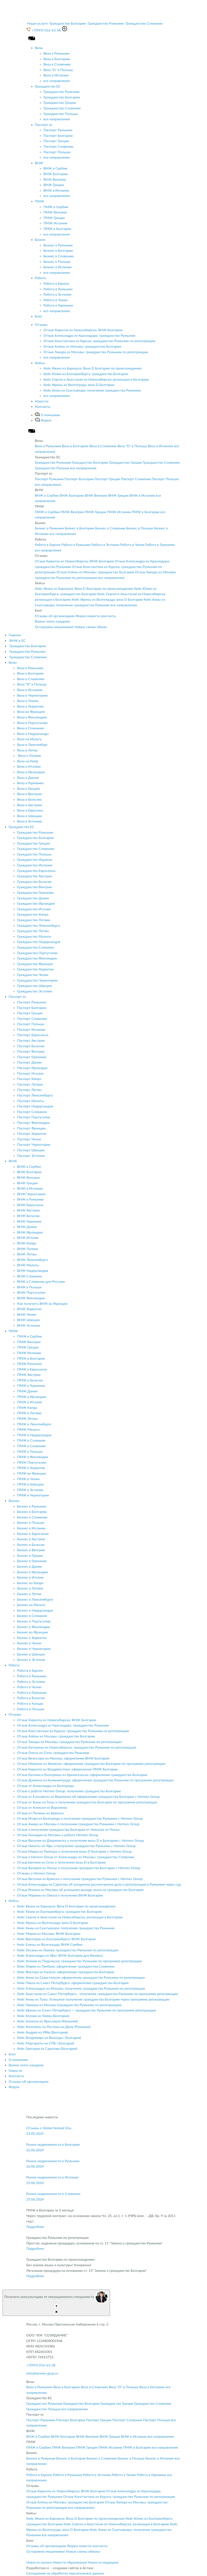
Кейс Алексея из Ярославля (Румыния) (47, 2021)
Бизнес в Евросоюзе (33, 1534)
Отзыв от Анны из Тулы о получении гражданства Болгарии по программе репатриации (87, 1802)
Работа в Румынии (58, 289)
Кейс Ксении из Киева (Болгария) (43, 2016)
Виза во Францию (31, 711)
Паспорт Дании (29, 1062)
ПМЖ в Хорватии (31, 1468)
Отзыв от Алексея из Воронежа (42, 1807)
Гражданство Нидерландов (38, 942)
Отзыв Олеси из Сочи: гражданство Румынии (53, 1753)
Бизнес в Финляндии (33, 1627)
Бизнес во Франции (32, 1632)
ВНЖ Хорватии (29, 1309)
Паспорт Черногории (33, 1144)
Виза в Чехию (27, 701)
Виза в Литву (27, 750)
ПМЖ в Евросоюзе (32, 1369)
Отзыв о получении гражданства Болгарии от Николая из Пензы (68, 1829)
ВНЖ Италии (27, 1237)
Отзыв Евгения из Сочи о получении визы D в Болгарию (61, 1862)
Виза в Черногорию (32, 695)
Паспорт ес (44, 124)
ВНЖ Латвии (27, 1249)
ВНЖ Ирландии (30, 1232)
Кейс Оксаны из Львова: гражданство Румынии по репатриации (67, 1950)
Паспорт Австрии (31, 1040)
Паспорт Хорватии (31, 1133)
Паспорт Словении (58, 146)
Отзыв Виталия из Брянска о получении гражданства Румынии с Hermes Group (79, 1879)
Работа (40, 278)
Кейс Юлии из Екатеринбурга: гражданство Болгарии (86, 374)
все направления (57, 81)
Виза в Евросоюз (30, 810)
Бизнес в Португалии (33, 1621)
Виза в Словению (57, 64)
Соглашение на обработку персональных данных (65, 2573)
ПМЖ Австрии (29, 1374)
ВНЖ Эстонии (28, 1325)
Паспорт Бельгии (30, 1046)
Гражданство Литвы (33, 931)
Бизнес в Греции (30, 1555)
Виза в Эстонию (29, 821)
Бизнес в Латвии (30, 1588)
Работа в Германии (58, 305)
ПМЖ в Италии (29, 1402)
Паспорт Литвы (29, 1090)
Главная (15, 635)
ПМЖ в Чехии (28, 1479)
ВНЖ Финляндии (31, 1298)
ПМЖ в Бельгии (30, 1380)
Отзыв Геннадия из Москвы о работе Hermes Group (57, 1835)
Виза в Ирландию (31, 772)
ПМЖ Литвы (27, 1418)
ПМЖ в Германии (31, 1385)
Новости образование (70, 2562)
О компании (47, 415)
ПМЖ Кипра (27, 1407)
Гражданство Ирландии (36, 903)
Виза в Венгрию (29, 794)
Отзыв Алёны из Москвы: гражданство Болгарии (82, 346)
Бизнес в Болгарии (58, 250)
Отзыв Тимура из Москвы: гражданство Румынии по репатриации (96, 352)
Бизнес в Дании (29, 1566)
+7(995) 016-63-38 (44, 30)
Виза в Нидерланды (33, 734)
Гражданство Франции (35, 964)
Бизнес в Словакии (32, 1616)
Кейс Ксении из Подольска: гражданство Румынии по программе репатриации (79, 1961)
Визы (39, 48)
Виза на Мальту (29, 739)
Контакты (42, 406)
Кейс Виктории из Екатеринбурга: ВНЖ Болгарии (56, 1939)
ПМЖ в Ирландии (31, 1397)
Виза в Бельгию (29, 799)
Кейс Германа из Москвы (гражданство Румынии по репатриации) (69, 2005)
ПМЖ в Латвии (29, 1413)
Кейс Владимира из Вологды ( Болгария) (49, 2037)
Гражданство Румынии (105, 23)
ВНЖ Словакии (29, 1276)
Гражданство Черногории (37, 980)
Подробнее (35, 2226)
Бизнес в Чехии (29, 1643)
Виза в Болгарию (57, 59)
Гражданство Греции (60, 102)
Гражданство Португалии (37, 953)
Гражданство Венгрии (34, 887)
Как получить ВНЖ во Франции (42, 1303)
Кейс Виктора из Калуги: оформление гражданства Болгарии (65, 1972)
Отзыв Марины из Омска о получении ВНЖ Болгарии (60, 1895)
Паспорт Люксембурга (35, 1095)
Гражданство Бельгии (34, 881)
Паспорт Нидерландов (35, 1106)
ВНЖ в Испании (56, 190)
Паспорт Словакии (32, 1112)
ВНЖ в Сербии (55, 168)
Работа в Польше (30, 1709)
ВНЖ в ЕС (17, 640)
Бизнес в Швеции (31, 1654)
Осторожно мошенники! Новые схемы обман (71, 627)
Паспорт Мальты (30, 1101)
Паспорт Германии (31, 1057)
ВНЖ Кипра (26, 1243)
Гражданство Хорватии (35, 969)
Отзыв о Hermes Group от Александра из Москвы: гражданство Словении (75, 1857)
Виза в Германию (30, 783)
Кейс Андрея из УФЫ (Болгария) (42, 2032)
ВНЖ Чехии (26, 1314)
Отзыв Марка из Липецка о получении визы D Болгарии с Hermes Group (74, 1851)
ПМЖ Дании (27, 1391)
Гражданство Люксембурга (38, 925)
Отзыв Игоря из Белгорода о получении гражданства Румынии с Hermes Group (80, 1818)
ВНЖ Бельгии (28, 1216)
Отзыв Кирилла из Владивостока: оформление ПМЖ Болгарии (67, 1769)
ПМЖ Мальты (28, 1429)
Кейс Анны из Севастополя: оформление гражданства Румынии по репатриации (81, 1977)
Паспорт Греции (56, 141)
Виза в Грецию (28, 788)
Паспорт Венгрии (31, 1051)
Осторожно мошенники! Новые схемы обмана (63, 2551)
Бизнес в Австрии (31, 1539)
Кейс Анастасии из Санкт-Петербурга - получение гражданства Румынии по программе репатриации (97, 1994)
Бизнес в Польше (57, 261)
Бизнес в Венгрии (31, 1550)
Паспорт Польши (57, 152)
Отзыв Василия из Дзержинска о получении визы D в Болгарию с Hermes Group (80, 1840)
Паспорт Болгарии (58, 135)
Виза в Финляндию (32, 717)
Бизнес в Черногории (34, 1648)
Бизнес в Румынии (58, 245)
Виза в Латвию (29, 755)
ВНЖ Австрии (28, 1210)
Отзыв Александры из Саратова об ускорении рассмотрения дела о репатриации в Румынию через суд (99, 1884)
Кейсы (40, 363)
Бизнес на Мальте (31, 1605)
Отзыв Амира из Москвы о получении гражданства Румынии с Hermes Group (78, 1824)
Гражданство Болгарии (67, 23)
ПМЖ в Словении (31, 1446)
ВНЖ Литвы (27, 1254)
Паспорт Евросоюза (32, 1035)
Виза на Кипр (27, 761)
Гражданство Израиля (34, 859)
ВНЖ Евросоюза (30, 1205)
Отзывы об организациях (55, 616)
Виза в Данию (28, 777)
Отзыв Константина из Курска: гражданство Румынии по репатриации (99, 341)
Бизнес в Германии (32, 1561)
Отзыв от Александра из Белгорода (45, 1785)
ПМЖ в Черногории (33, 1495)
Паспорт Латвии (30, 1084)
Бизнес (40, 239)
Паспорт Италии (30, 1073)
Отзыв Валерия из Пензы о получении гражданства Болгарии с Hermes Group (78, 1868)
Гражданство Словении (144, 23)
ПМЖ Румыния (29, 1364)
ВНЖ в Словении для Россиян (41, 1281)
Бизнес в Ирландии (32, 1572)
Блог (38, 316)
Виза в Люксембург (32, 744)
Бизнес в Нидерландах (35, 1610)
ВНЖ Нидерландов (32, 1270)
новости (94, 616)
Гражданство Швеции (34, 985)
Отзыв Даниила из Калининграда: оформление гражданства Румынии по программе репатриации (95, 1780)
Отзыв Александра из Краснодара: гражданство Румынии (89, 335)
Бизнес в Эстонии (31, 1659)
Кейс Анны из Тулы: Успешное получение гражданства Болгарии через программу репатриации (93, 1999)
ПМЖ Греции (54, 218)
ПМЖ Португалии (31, 1462)
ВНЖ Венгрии (55, 179)
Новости (41, 401)
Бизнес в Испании (58, 267)
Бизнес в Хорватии (32, 1638)
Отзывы (41, 324)
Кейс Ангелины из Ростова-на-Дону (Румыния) (54, 2027)
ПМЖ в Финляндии (32, 1457)
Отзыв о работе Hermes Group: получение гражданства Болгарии (69, 1791)
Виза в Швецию (29, 816)
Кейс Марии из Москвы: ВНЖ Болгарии (48, 1933)
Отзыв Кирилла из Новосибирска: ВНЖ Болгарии (83, 330)
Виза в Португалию (32, 723)
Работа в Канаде (30, 1703)
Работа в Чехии (56, 300)
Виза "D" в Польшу (58, 70)
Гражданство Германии (35, 892)
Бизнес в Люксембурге (35, 1599)
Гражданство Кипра (32, 914)
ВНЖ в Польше (29, 1287)
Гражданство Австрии (34, 876)
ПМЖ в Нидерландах (34, 1435)
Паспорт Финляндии (33, 1122)
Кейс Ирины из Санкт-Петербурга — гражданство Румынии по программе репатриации (86, 2010)
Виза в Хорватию (30, 706)
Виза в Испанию (56, 75)
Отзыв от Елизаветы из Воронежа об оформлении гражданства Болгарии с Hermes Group (88, 1796)
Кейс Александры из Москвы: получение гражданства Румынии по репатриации (81, 1988)
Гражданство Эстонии (34, 991)
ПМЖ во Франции (31, 1473)
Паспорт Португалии (33, 1117)
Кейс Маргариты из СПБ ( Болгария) (45, 2043)
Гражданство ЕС (48, 86)
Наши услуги (37, 23)
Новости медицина (103, 2562)
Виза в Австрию (29, 805)
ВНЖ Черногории (31, 1194)
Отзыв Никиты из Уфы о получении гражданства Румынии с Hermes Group (76, 1846)
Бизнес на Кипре (30, 1583)
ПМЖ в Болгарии (57, 228)
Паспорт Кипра (29, 1079)
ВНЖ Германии (29, 1221)
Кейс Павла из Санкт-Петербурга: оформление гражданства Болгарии (72, 1983)
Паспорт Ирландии (32, 1068)
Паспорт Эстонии (31, 1155)
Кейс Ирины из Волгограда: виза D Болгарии (79, 385)
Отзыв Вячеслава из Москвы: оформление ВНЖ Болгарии (63, 1758)
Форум (43, 420)
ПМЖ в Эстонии (30, 1490)
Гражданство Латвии (33, 920)
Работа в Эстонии (57, 294)
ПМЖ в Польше (29, 1451)
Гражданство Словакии (35, 947)
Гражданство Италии (34, 909)
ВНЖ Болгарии (56, 174)
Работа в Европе (56, 283)
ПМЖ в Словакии (31, 1440)
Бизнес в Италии (30, 1577)
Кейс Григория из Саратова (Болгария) (47, 2048)
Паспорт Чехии (29, 1139)
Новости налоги (39, 2562)
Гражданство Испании (34, 865)
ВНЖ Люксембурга (32, 1259)
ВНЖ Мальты (28, 1265)
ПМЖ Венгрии (55, 212)
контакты (108, 616)
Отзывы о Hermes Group (36, 1873)
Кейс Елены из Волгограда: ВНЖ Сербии (49, 1944)
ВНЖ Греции (54, 185)
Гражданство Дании (33, 898)
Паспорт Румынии (58, 130)
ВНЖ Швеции (28, 1320)
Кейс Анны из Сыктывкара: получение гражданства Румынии (92, 390)
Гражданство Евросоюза (36, 871)
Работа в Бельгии (31, 1698)
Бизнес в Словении (59, 256)
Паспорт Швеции (31, 1150)
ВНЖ (39, 163)
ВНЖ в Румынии (30, 1199)
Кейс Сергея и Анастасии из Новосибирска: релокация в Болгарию (96, 379)
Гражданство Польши (61, 114)
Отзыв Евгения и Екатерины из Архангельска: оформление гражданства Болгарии (82, 1775)
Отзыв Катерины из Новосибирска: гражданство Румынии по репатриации (76, 1747)
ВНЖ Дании (27, 1227)
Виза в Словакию (30, 728)
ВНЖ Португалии (31, 1292)
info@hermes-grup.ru (42, 2373)
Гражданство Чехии (32, 975)
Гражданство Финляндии (37, 958)
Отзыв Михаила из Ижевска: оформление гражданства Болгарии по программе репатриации (91, 1763)
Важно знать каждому (52, 621)
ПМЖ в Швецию (30, 1484)
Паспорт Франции (31, 1128)
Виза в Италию (29, 766)
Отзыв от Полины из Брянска (40, 1813)
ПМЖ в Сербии (56, 207)
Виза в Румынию (57, 53)
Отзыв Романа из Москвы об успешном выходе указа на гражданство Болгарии (80, 1890)
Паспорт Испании (31, 1029)
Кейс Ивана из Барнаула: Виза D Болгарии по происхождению (93, 368)
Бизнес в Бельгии (31, 1544)
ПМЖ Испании (55, 223)
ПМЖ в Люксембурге (34, 1424)
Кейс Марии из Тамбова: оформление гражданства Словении (65, 1966)
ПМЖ (39, 201)
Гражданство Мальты (34, 936)
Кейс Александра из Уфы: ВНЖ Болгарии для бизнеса (60, 1955)
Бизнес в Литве (29, 1594)
